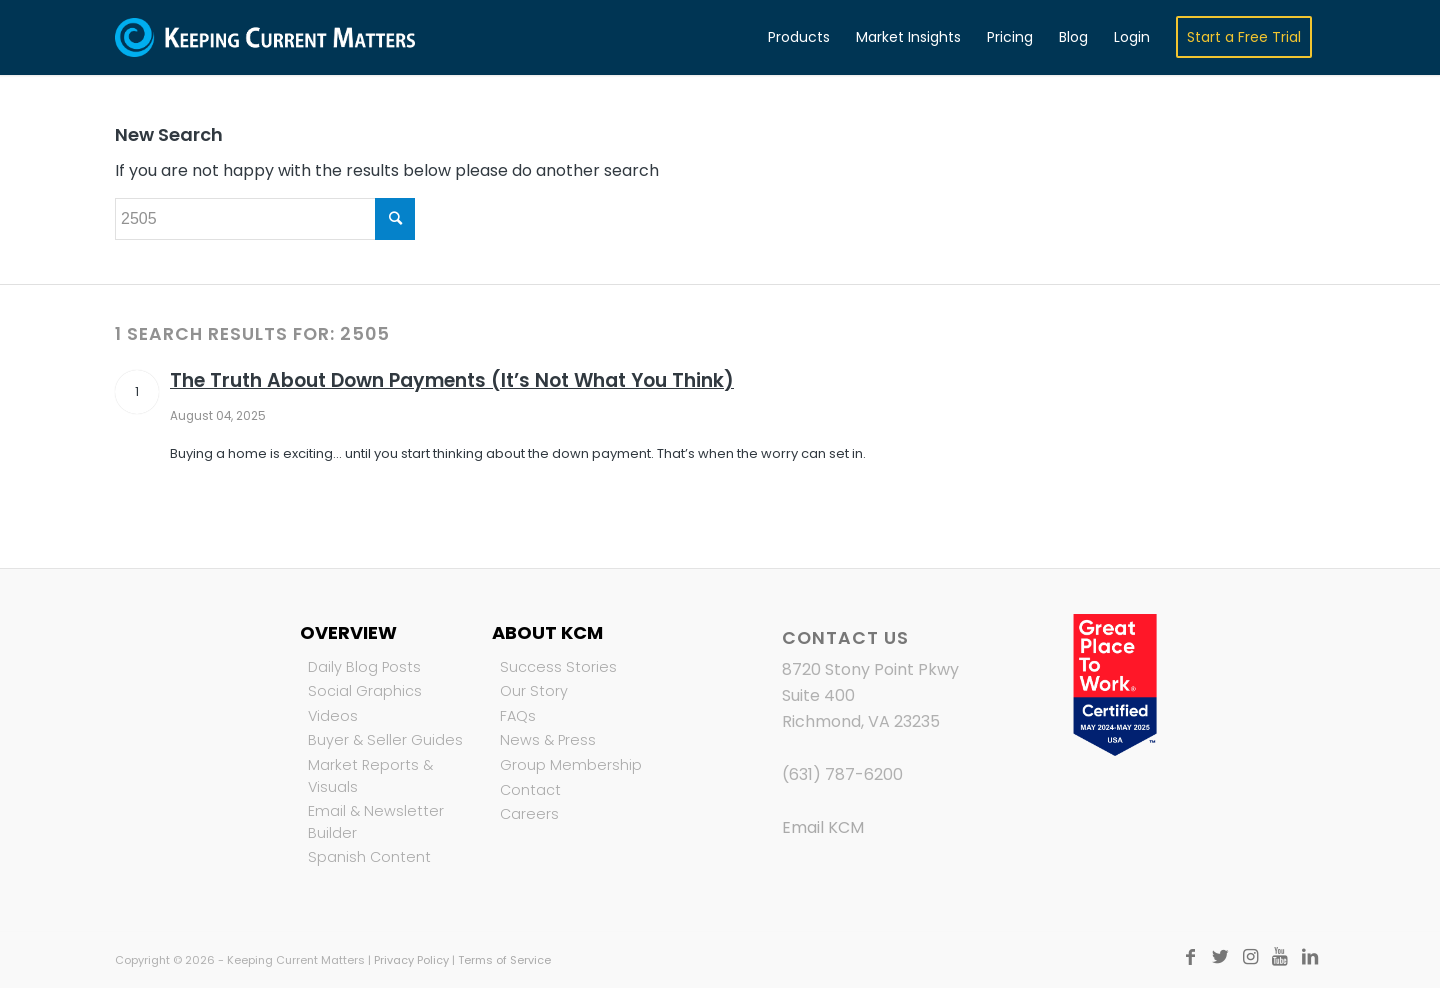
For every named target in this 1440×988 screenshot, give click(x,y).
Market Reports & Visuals (370, 776)
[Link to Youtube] (1280, 957)
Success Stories (558, 667)
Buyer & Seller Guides (385, 740)
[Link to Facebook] (1190, 957)
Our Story (534, 691)
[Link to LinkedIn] (1310, 957)
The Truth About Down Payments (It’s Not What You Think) (452, 380)
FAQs (518, 716)
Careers (529, 814)
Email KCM (823, 827)
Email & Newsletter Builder (376, 822)
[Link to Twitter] (1220, 957)
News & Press (548, 740)
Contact (530, 790)
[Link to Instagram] (1250, 957)
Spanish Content (369, 857)
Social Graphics (365, 691)
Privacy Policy (411, 960)
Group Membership (571, 765)
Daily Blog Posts (364, 667)
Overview (348, 632)
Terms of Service (504, 960)
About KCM (547, 632)
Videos (333, 716)
